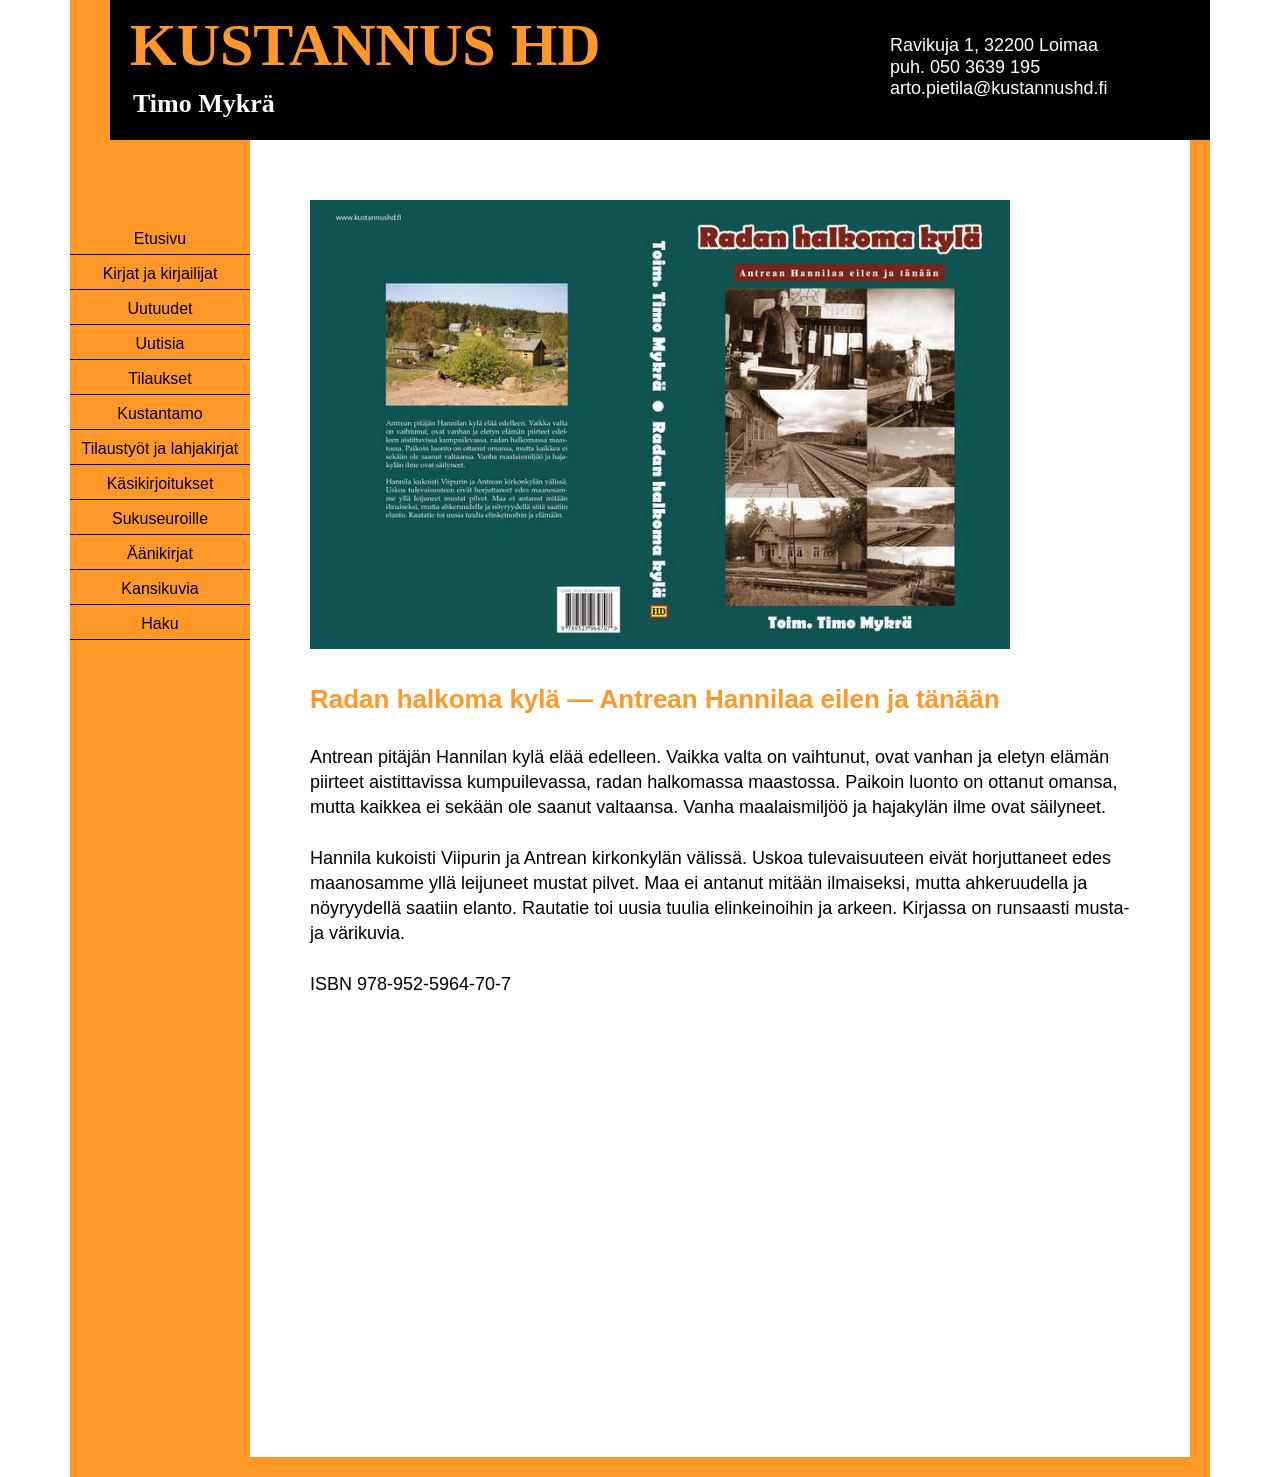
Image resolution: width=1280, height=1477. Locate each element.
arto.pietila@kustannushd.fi (998, 88)
